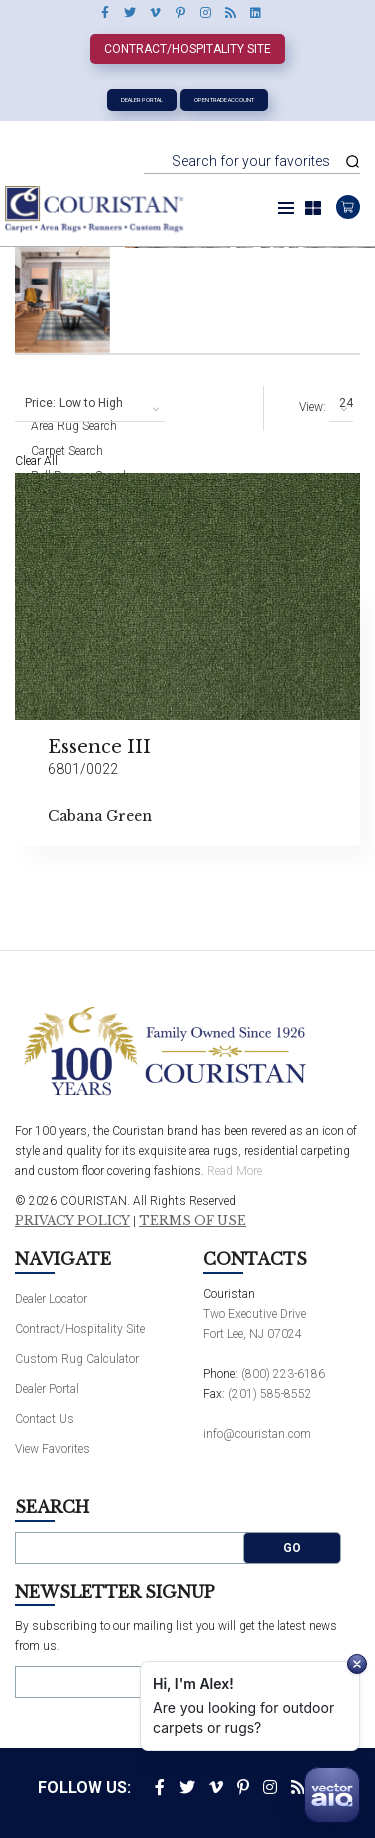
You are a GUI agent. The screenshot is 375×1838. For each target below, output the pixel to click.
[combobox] (90, 404)
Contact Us (44, 1419)
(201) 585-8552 (270, 1394)
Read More (234, 1171)
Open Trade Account (224, 99)
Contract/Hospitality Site (187, 49)
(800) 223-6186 (283, 1374)
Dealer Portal (142, 99)
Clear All (36, 461)
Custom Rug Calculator (77, 1359)
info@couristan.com (257, 1434)
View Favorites (52, 1449)
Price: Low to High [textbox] (74, 403)
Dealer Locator (51, 1299)
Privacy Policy (72, 1221)
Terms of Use (192, 1221)
